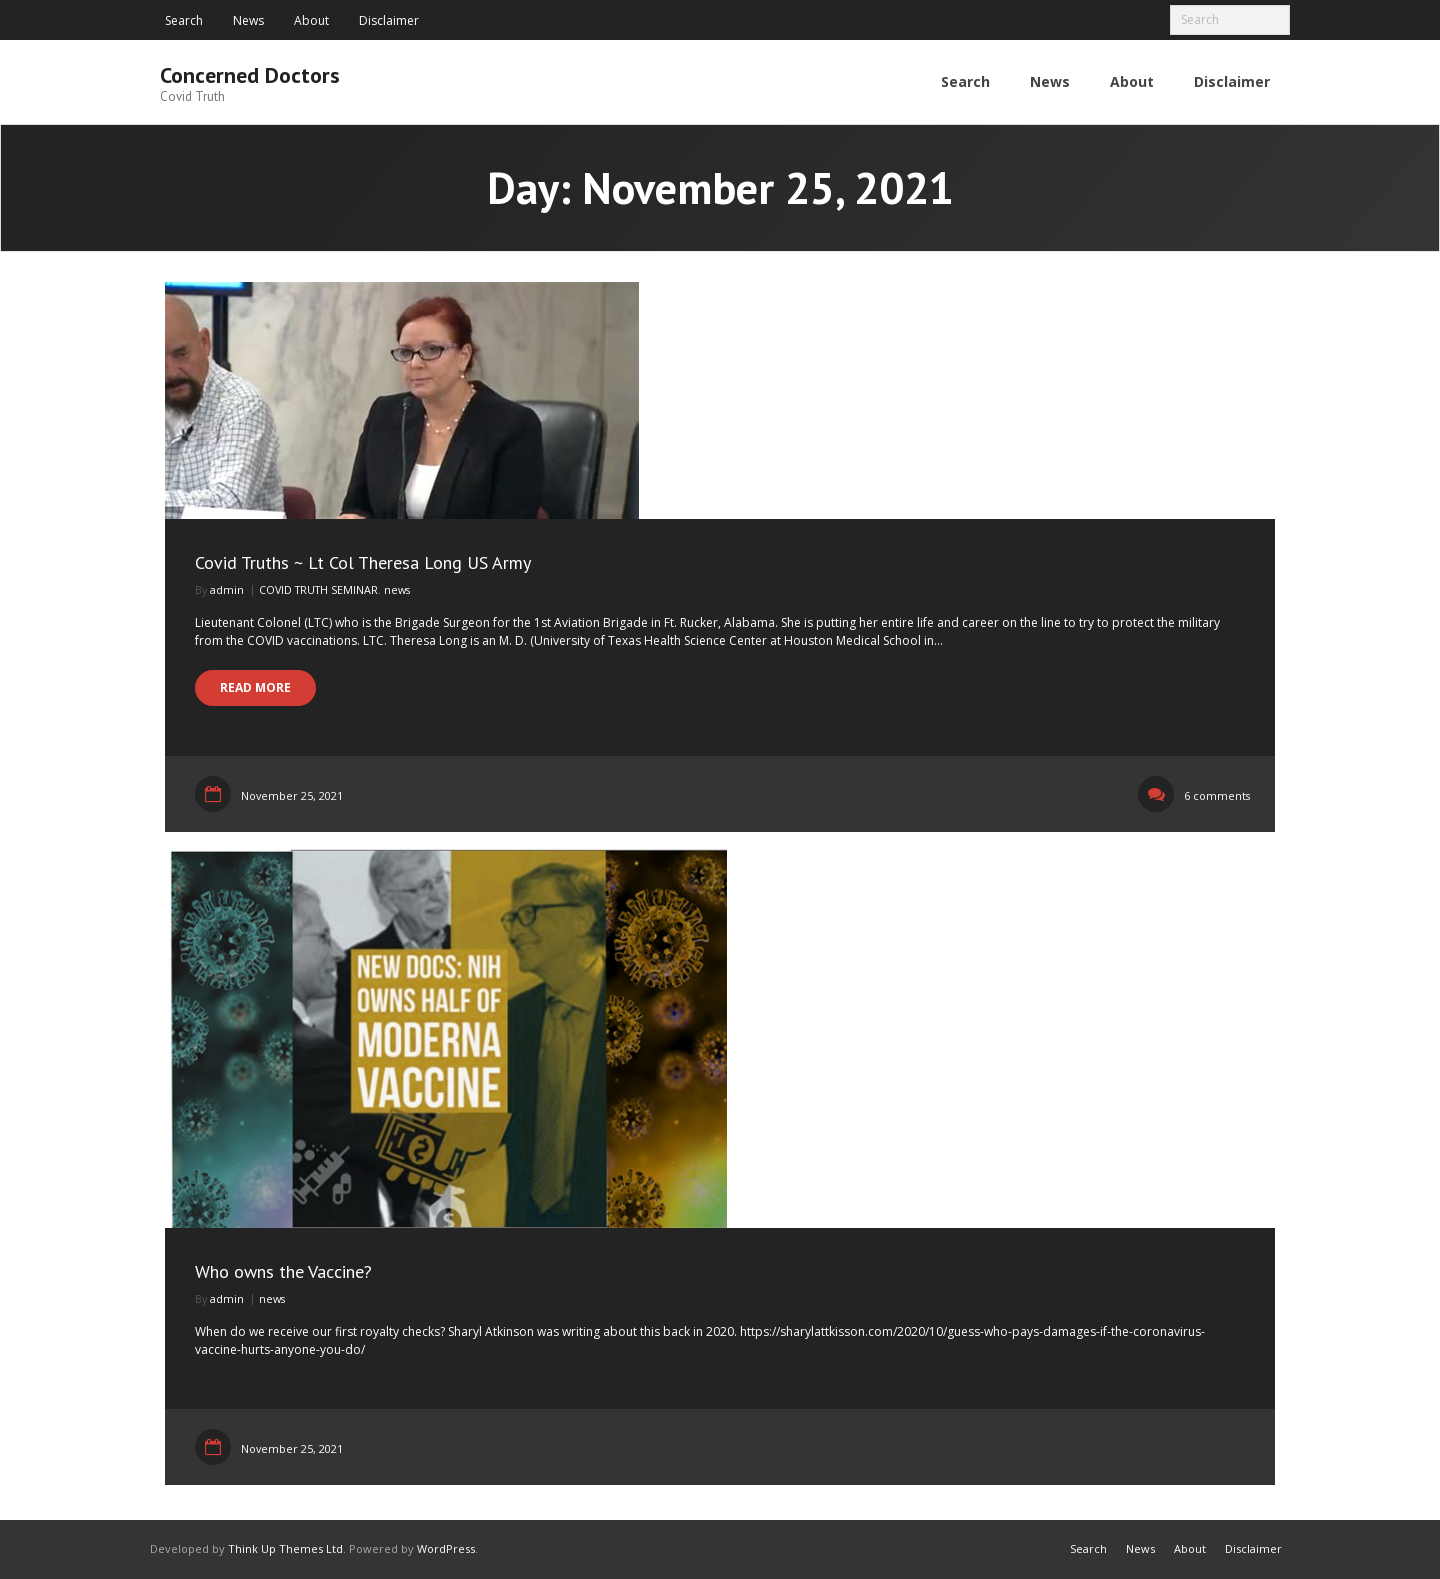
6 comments (1217, 795)
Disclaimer (389, 20)
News (248, 20)
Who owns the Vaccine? (283, 1271)
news (397, 589)
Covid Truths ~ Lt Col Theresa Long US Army (363, 562)
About (311, 20)
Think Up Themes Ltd (285, 1548)
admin (227, 589)
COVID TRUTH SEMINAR (318, 589)
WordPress (446, 1548)
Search (184, 20)
